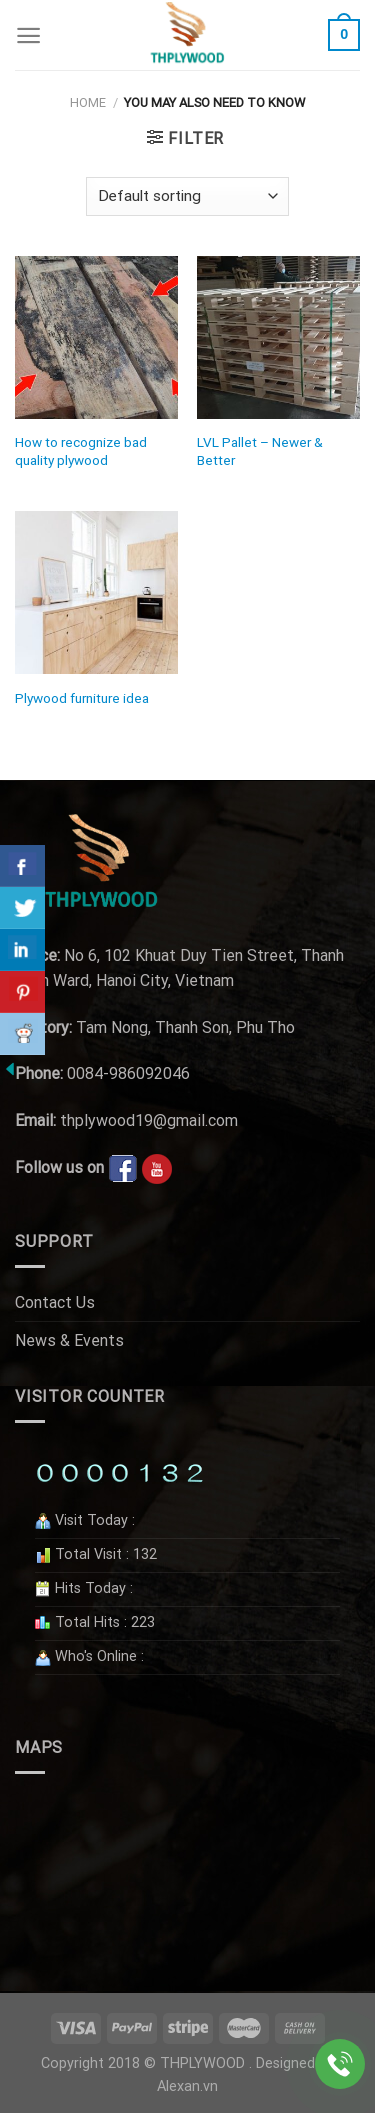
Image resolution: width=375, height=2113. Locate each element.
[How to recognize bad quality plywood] (96, 337)
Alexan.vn (187, 2086)
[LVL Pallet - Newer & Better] (278, 337)
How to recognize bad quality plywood (81, 451)
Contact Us (55, 1302)
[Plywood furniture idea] (96, 592)
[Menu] (28, 35)
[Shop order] (187, 196)
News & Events (69, 1340)
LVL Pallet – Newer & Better (260, 451)
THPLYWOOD (202, 2063)
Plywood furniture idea (82, 698)
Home (88, 102)
